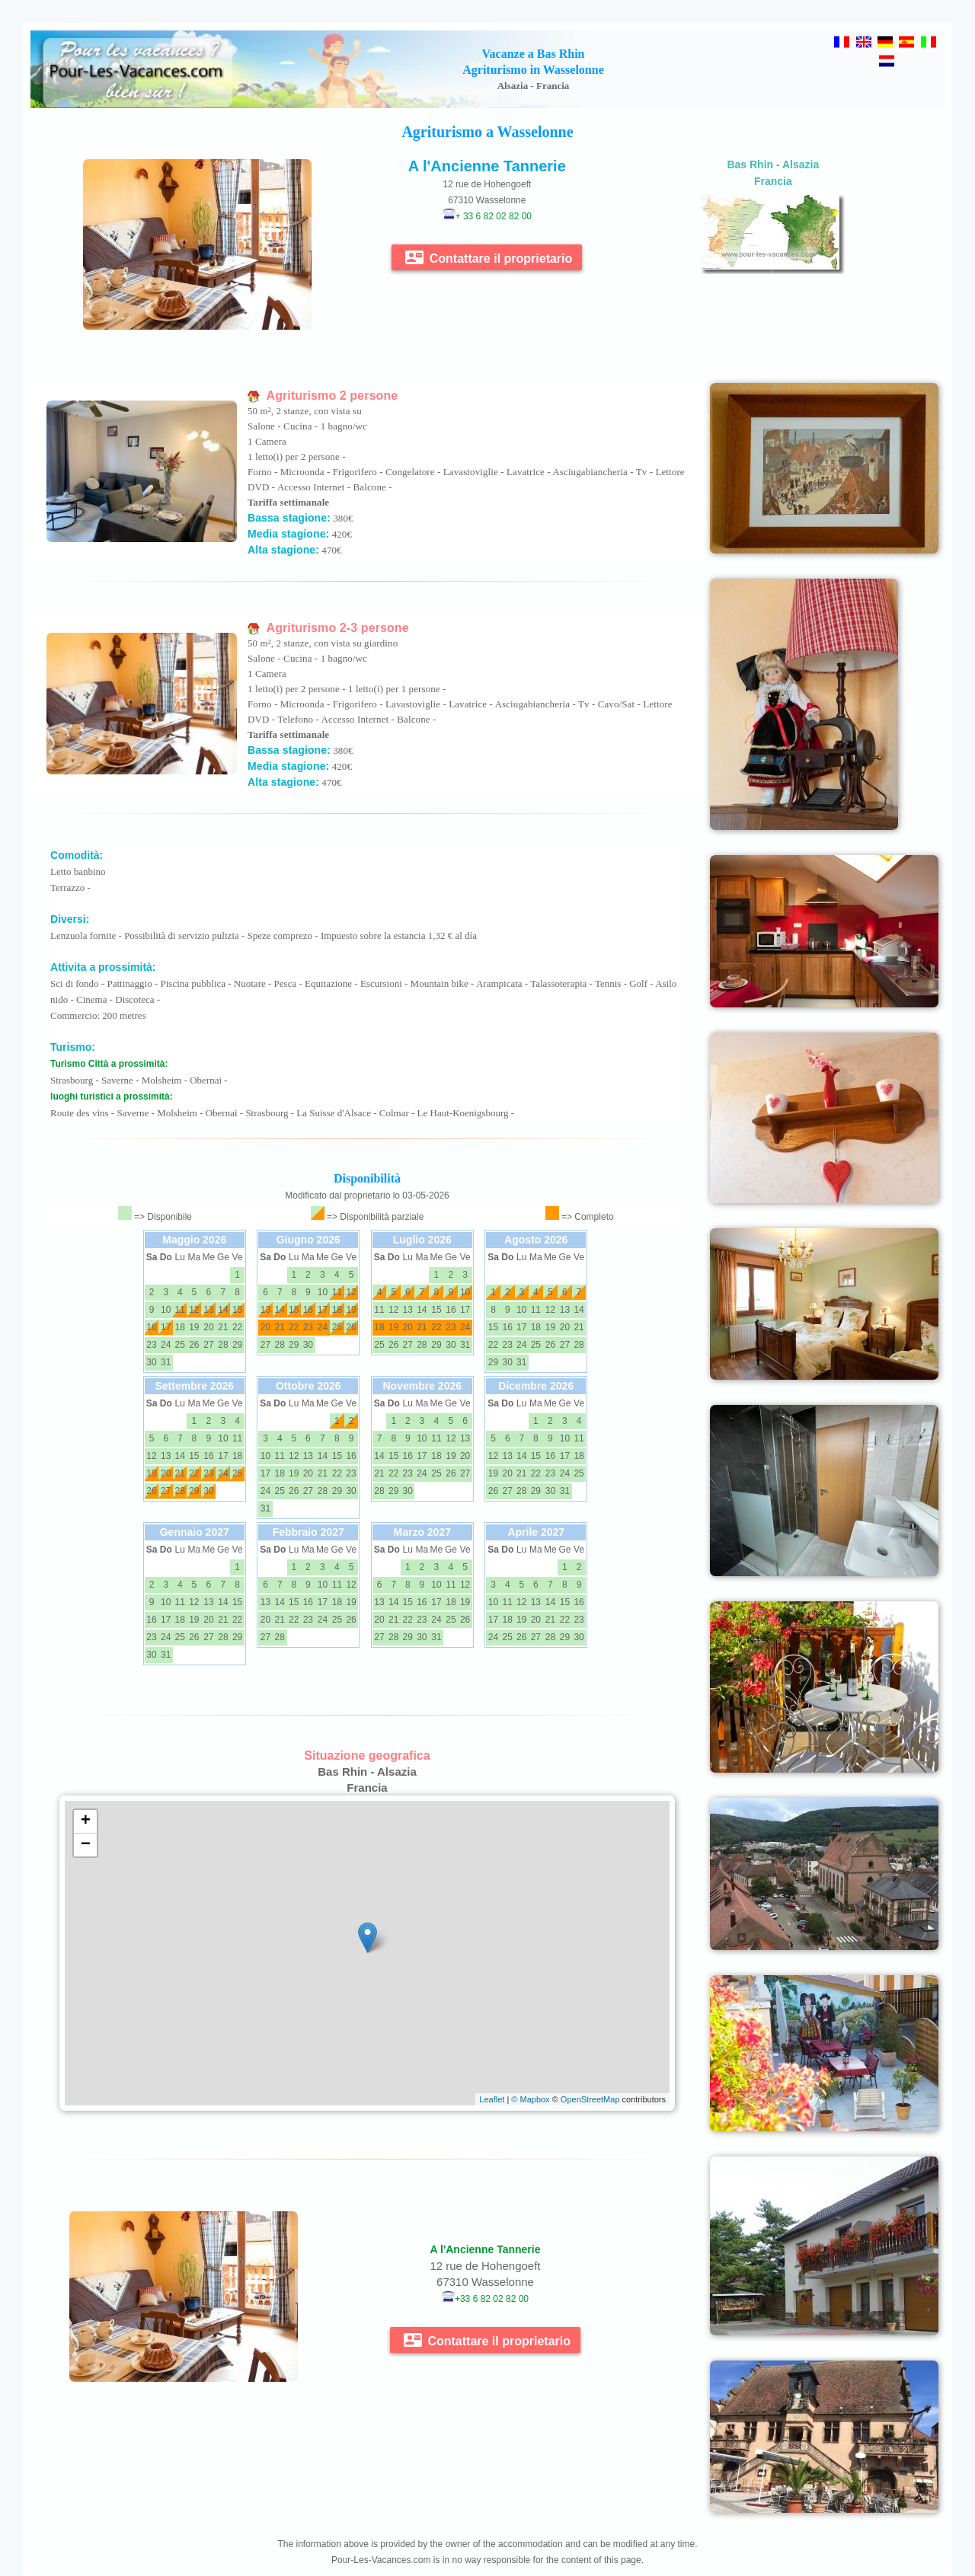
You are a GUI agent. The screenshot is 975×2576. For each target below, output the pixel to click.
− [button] (86, 1845)
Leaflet (491, 2099)
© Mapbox (530, 2099)
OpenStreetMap (590, 2099)
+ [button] (86, 1821)
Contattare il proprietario (488, 257)
